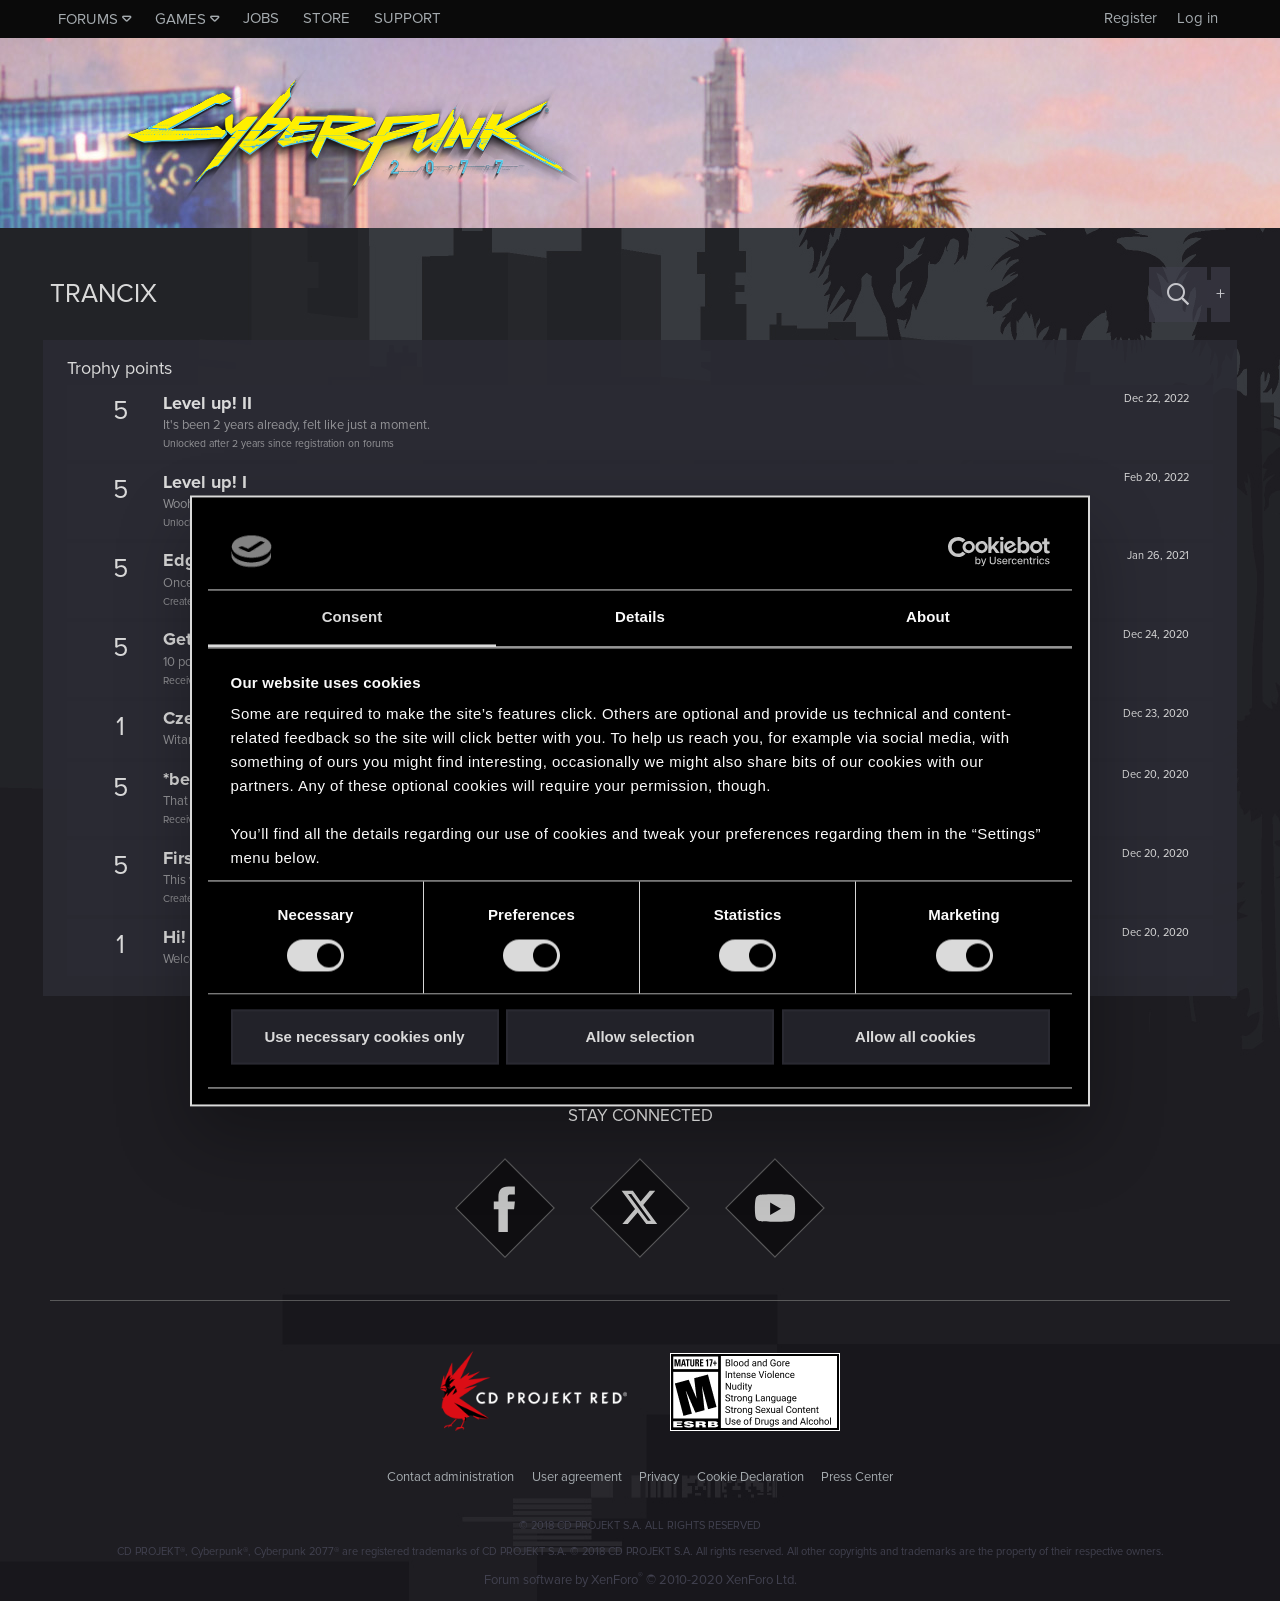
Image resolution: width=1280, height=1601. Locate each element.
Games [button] (180, 19)
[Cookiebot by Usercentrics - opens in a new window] (962, 551)
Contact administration (450, 1477)
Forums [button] (88, 19)
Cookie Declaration (750, 1477)
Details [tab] (640, 617)
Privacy (659, 1477)
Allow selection (639, 1037)
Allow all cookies (915, 1037)
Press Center (857, 1477)
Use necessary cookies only (364, 1037)
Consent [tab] (352, 617)
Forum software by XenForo (640, 1580)
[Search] (1178, 294)
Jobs (261, 18)
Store (326, 18)
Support (407, 18)
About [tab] (928, 617)
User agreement (577, 1477)
